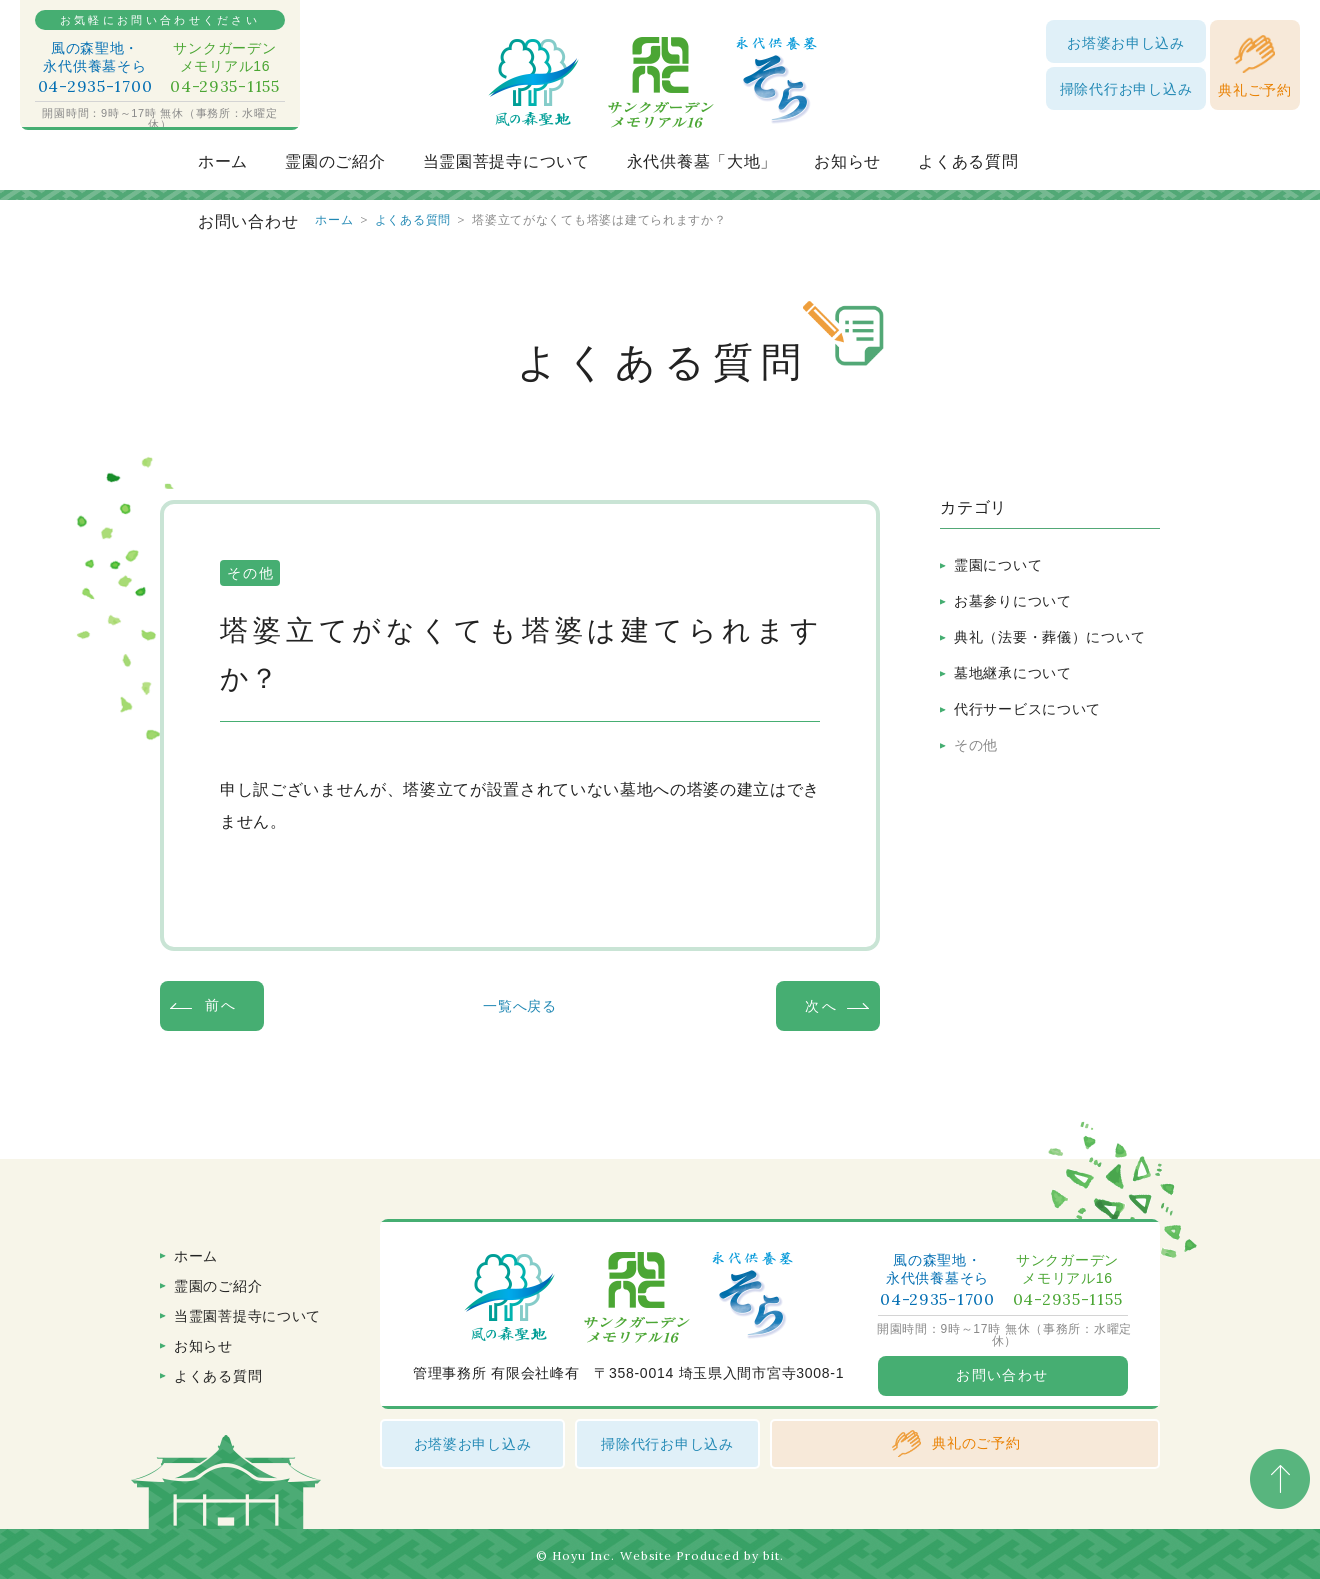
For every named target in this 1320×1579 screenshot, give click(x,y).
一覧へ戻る (520, 1006)
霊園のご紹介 (335, 161)
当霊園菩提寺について (506, 161)
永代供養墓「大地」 (702, 161)
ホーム (223, 161)
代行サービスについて (1027, 709)
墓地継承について (1013, 673)
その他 (976, 745)
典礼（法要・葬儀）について (1049, 637)
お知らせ (847, 161)
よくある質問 (968, 161)
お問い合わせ (248, 221)
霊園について (998, 565)
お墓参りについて (1013, 601)
